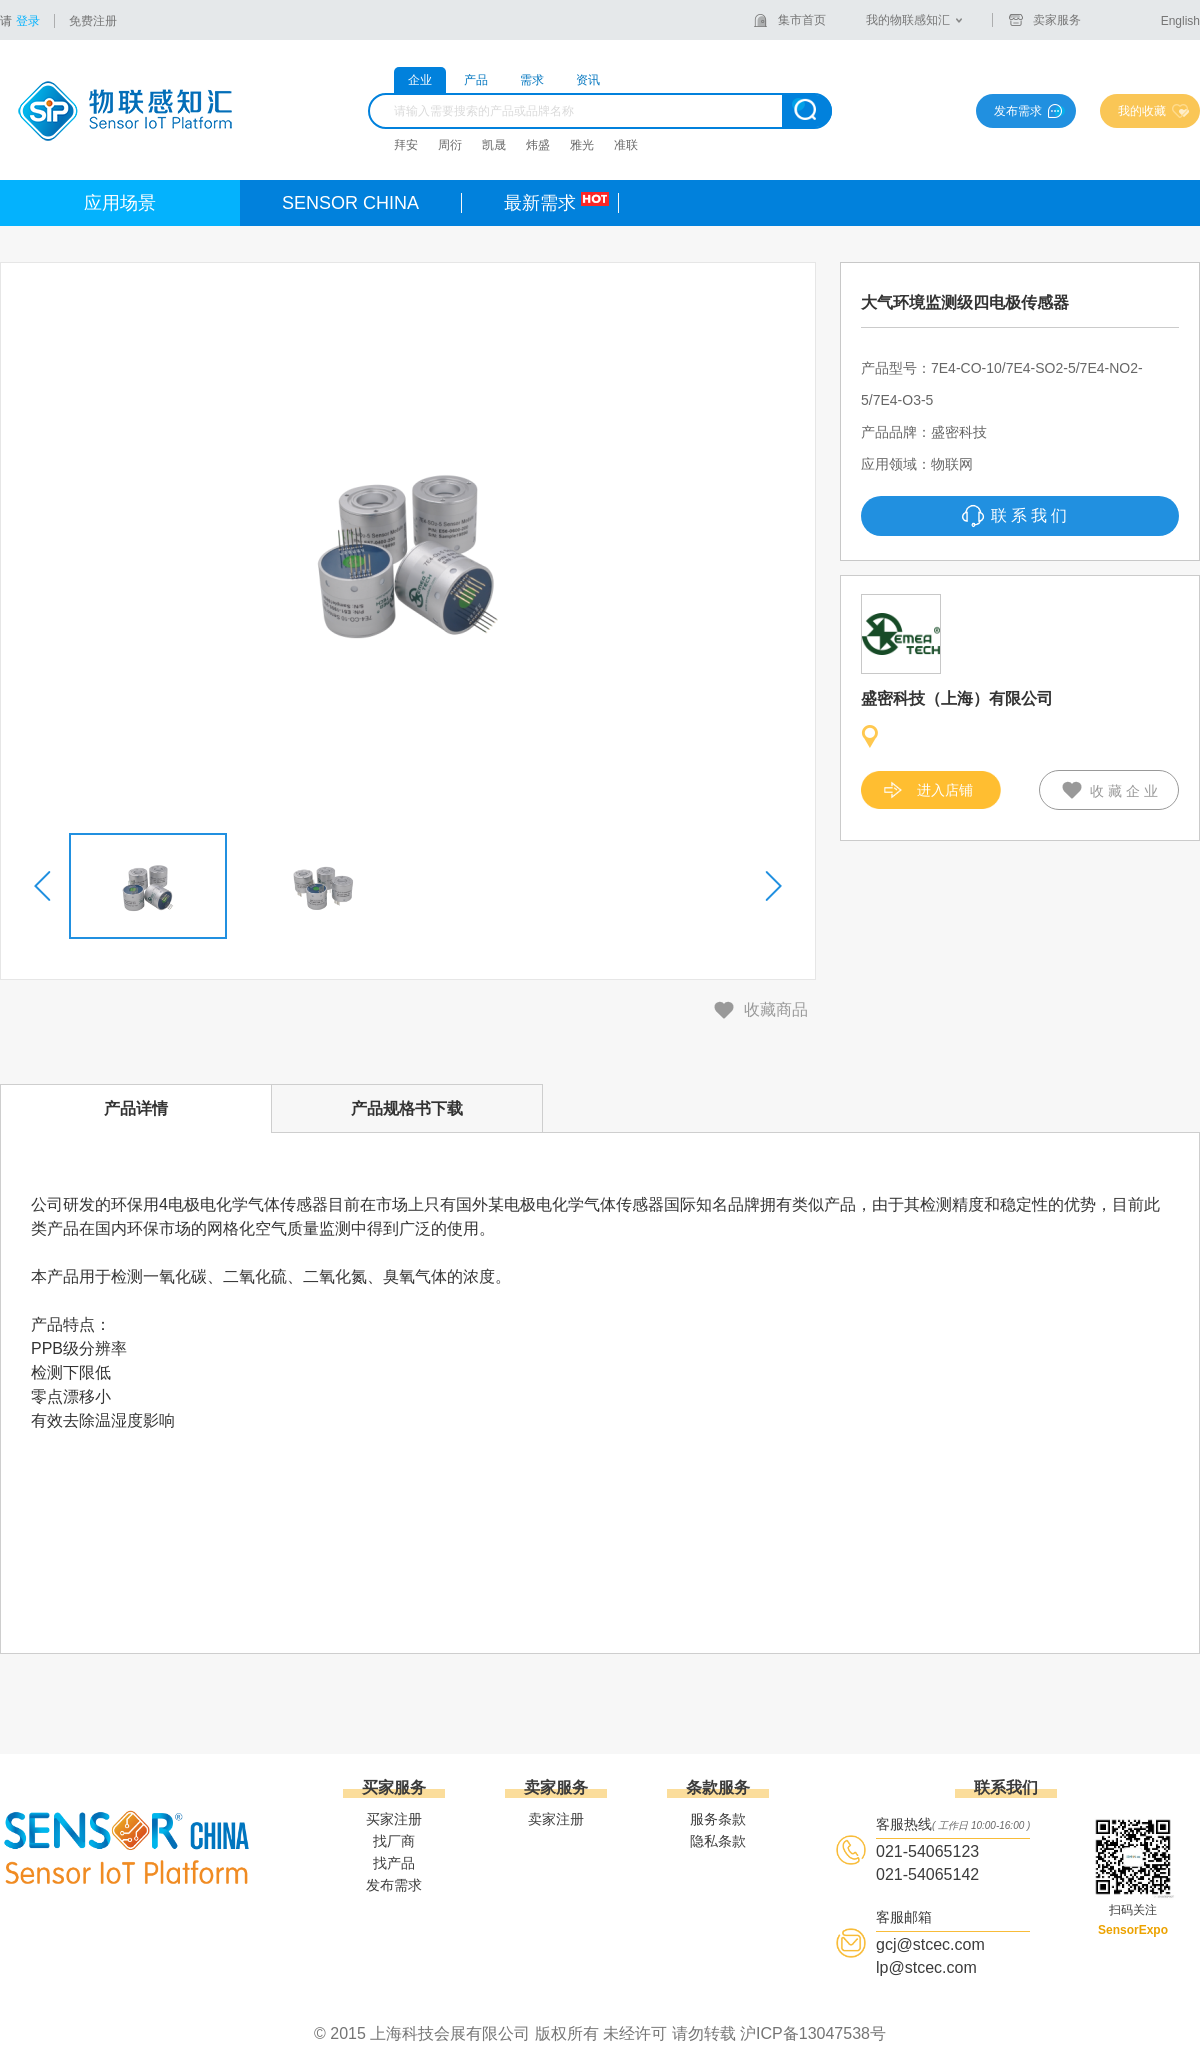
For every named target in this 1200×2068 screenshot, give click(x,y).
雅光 (582, 145)
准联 (626, 145)
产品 (476, 80)
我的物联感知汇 (908, 20)
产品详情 (136, 1108)
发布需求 (1018, 111)
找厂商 (394, 1841)
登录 (28, 21)
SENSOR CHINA (350, 203)
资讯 (588, 80)
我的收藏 (1142, 111)
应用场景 (120, 203)
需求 (532, 80)
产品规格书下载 (407, 1108)
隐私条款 (718, 1841)
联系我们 (1031, 515)
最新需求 (540, 203)
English (1180, 21)
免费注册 (93, 21)
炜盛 (538, 145)
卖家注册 (556, 1819)
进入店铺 (945, 790)
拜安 (406, 145)
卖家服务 (1057, 20)
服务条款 (718, 1819)
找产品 (394, 1863)
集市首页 (802, 20)
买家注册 (394, 1819)
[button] (44, 886)
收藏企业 (1126, 791)
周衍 (450, 145)
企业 (420, 80)
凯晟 (494, 145)
